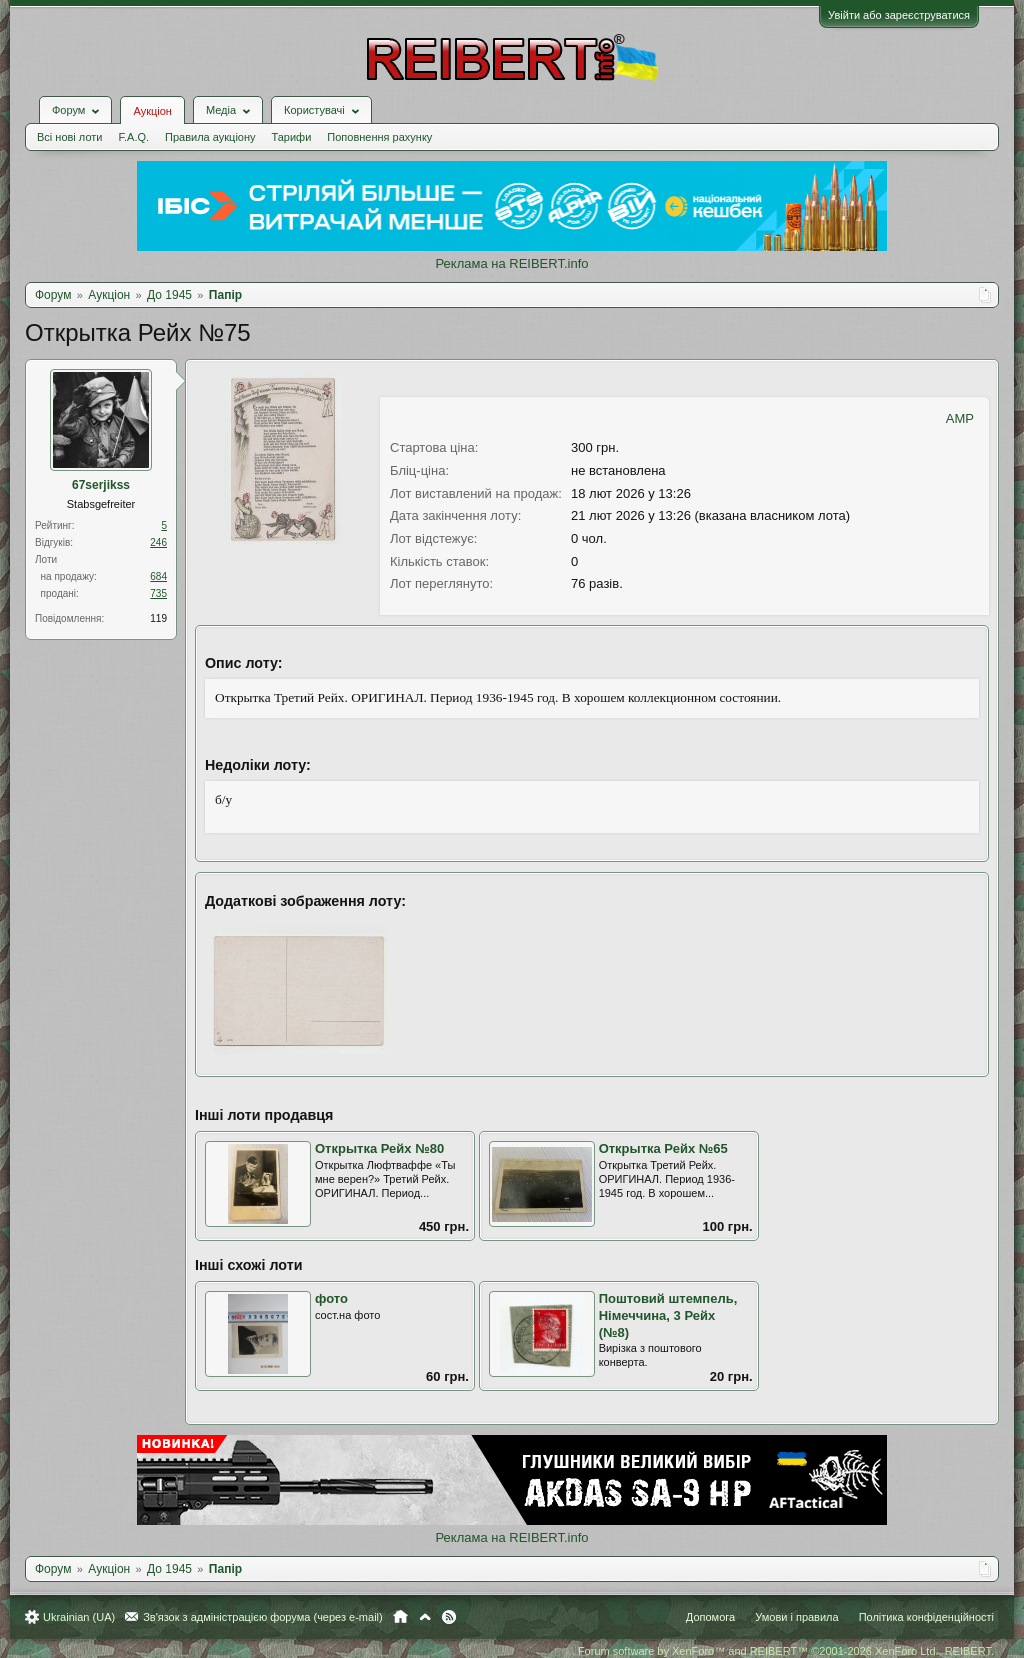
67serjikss (101, 485)
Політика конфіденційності (926, 1617)
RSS (449, 1617)
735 (158, 593)
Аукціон (152, 111)
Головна (400, 1617)
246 (158, 542)
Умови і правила (796, 1617)
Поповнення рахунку (379, 137)
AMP (960, 418)
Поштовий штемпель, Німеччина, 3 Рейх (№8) (668, 1315)
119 (158, 618)
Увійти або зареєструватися (899, 15)
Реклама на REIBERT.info (511, 263)
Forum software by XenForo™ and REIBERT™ (786, 1651)
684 (158, 576)
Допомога (710, 1617)
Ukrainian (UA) (79, 1617)
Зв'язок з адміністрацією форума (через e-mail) (263, 1617)
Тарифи (292, 137)
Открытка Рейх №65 (663, 1148)
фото (331, 1298)
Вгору (425, 1617)
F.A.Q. (133, 137)
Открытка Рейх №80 (379, 1148)
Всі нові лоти (69, 137)
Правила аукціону (210, 137)
